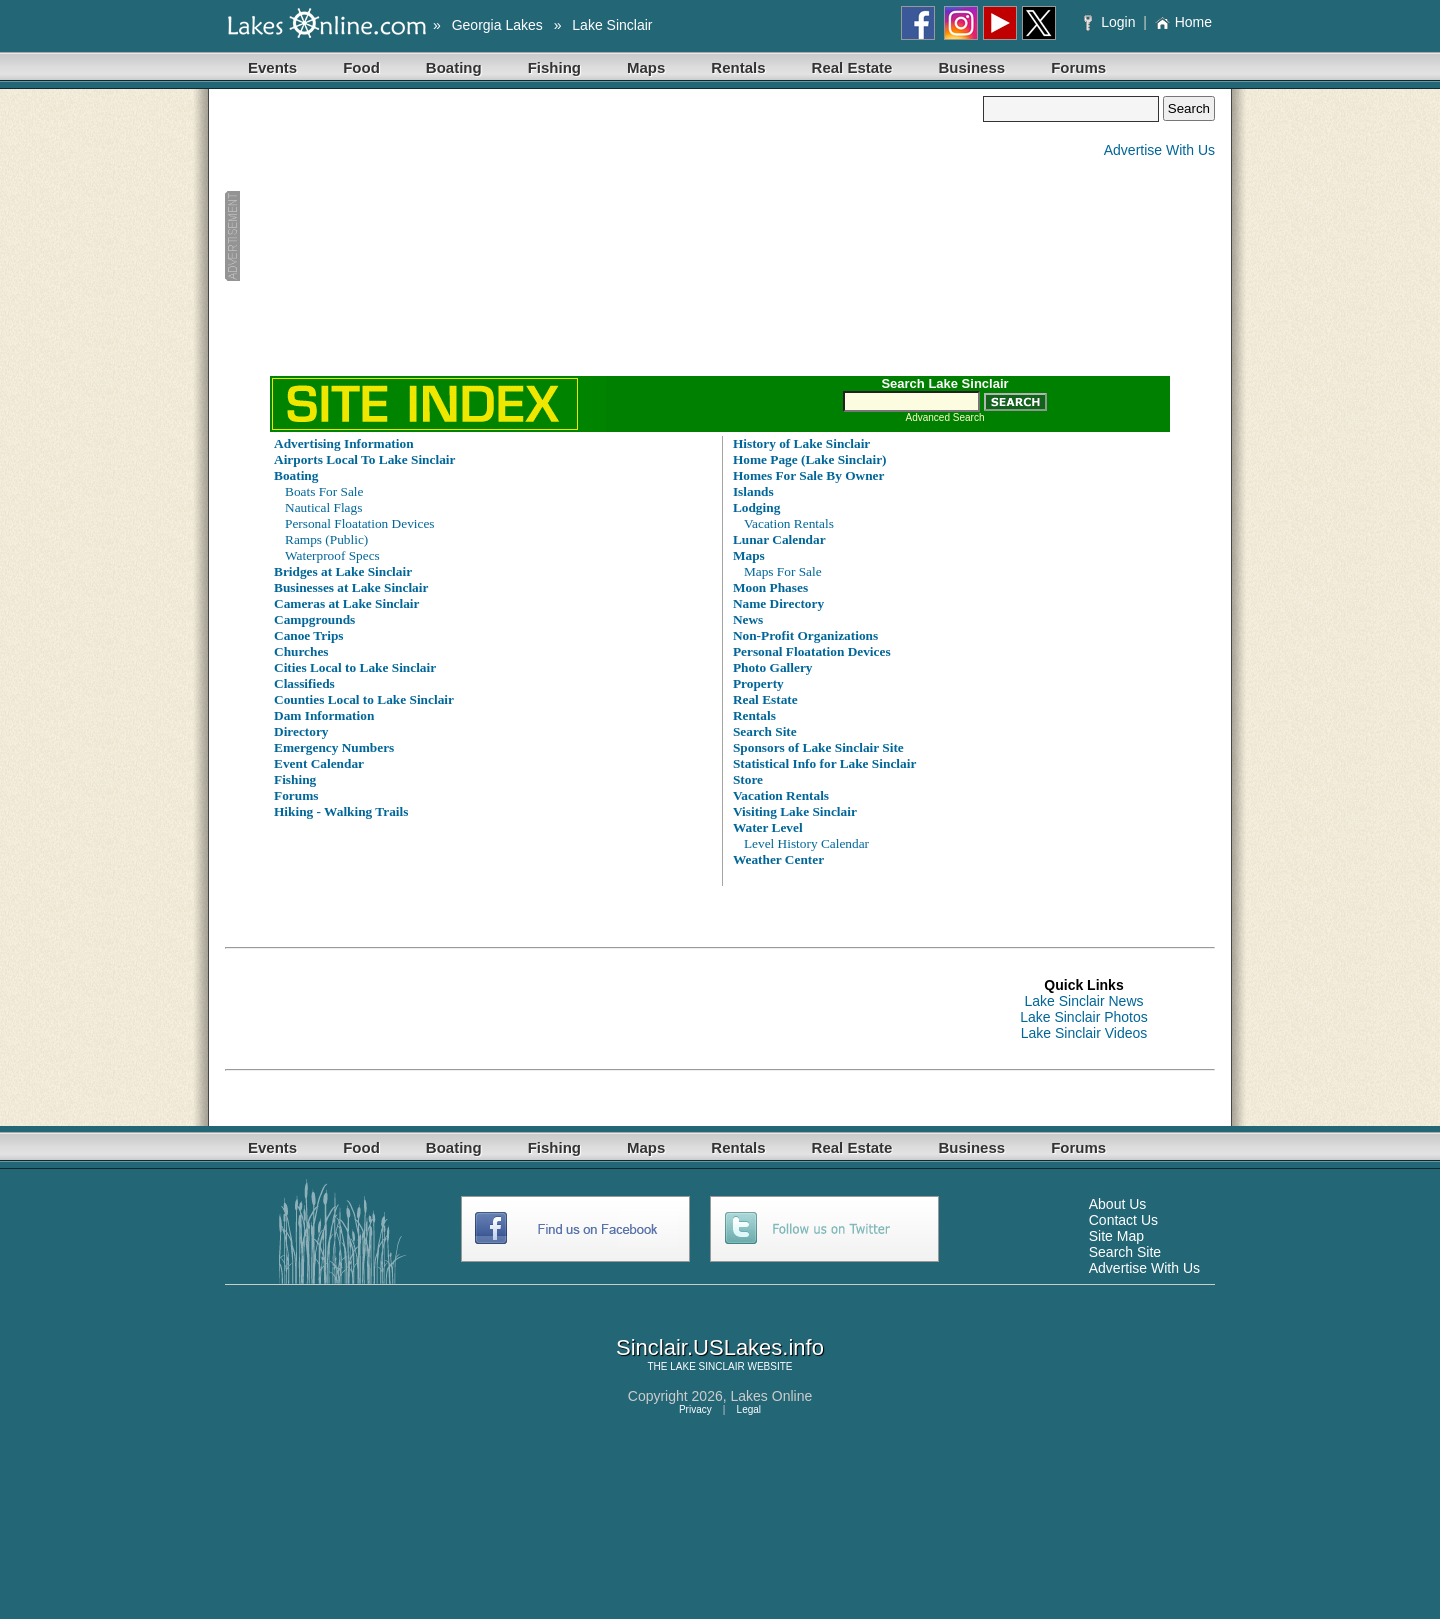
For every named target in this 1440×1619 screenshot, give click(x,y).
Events (272, 67)
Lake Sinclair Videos (1084, 1033)
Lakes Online (772, 1396)
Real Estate (852, 67)
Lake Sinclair (612, 25)
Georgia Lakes (497, 25)
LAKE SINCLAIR (707, 1366)
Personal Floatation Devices (360, 523)
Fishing (554, 67)
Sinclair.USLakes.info (720, 1347)
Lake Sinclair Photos (1084, 1017)
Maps (646, 67)
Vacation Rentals (789, 523)
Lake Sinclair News (1083, 1001)
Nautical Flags (323, 507)
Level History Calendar (806, 843)
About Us (1118, 1204)
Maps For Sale (783, 571)
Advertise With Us (1159, 150)
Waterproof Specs (332, 555)
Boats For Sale (324, 491)
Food (361, 67)
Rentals (738, 67)
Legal (749, 1409)
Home (1183, 22)
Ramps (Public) (326, 539)
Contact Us (1123, 1220)
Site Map (1116, 1236)
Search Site (1125, 1252)
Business (971, 67)
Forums (1078, 67)
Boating (454, 67)
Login (1111, 22)
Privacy (695, 1409)
